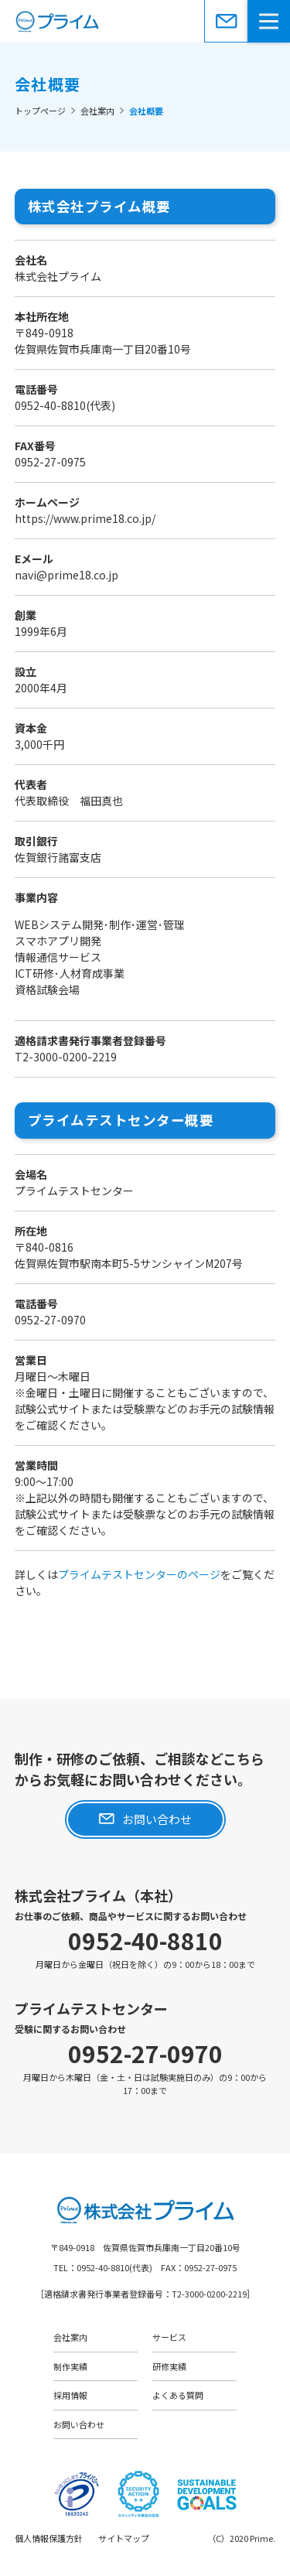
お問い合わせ (225, 21)
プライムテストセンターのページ (139, 1574)
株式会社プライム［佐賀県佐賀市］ (145, 21)
